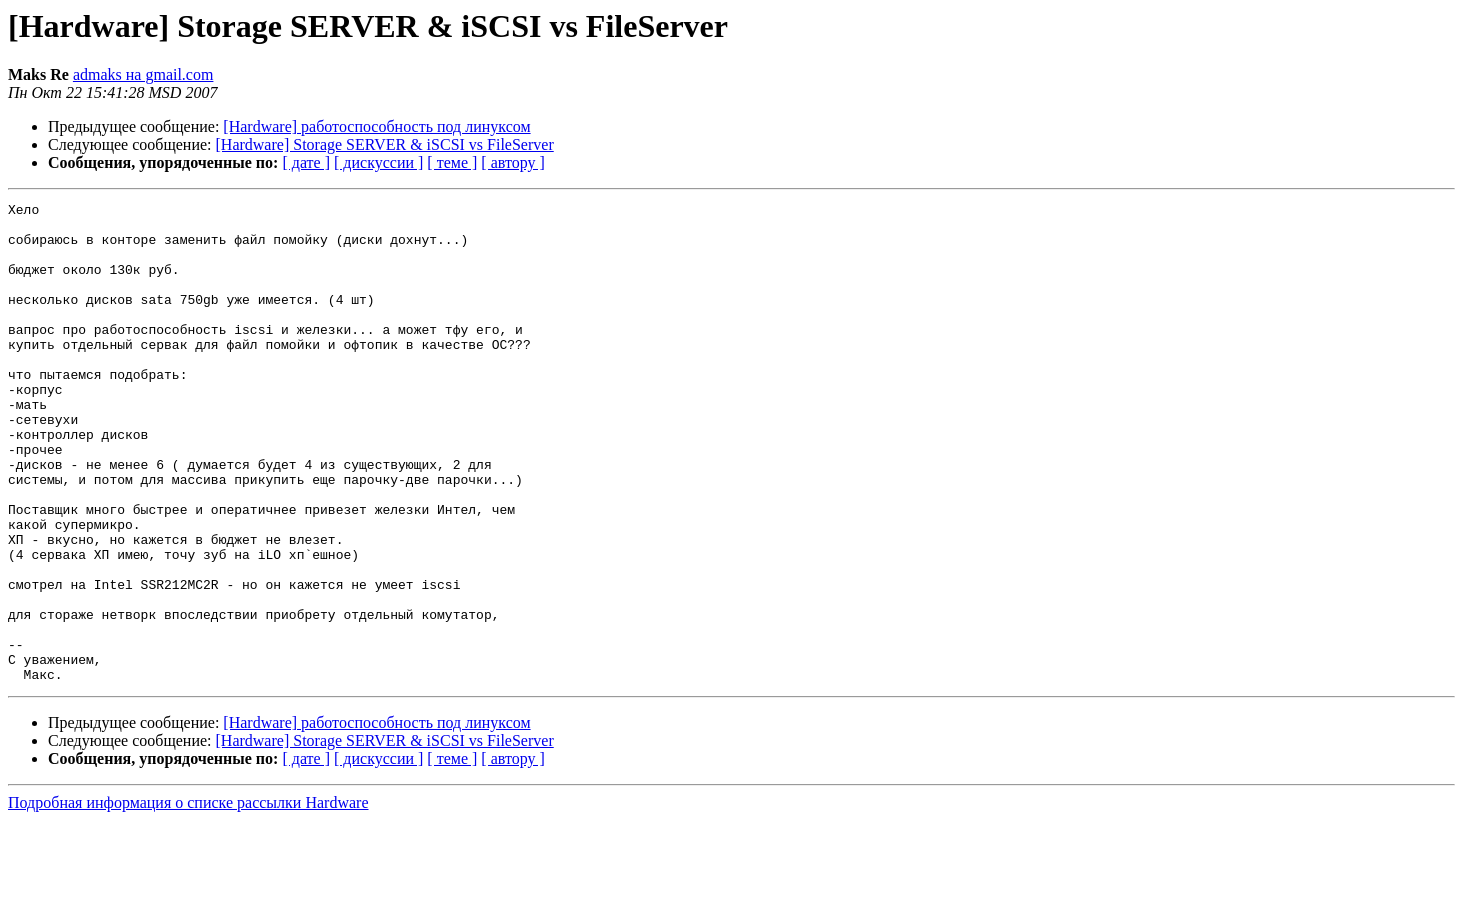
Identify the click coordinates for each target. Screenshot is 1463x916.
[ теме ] (452, 162)
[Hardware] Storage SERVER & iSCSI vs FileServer (385, 144)
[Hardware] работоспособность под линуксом (376, 126)
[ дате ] (306, 162)
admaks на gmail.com (143, 74)
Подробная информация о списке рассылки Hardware (188, 898)
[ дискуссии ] (378, 162)
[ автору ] (512, 162)
